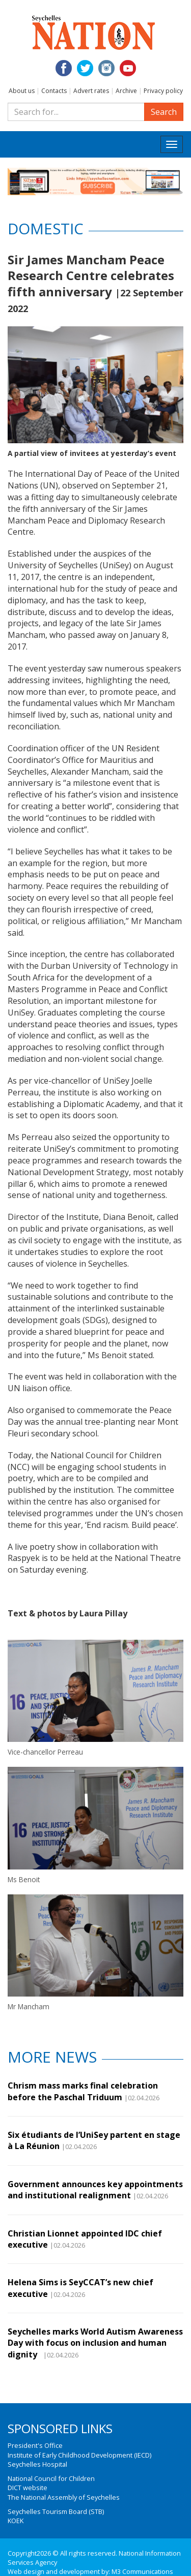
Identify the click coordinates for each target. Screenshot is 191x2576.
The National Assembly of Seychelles (64, 2497)
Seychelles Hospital (37, 2464)
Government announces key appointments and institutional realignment (95, 2190)
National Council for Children (51, 2478)
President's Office (35, 2445)
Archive (126, 90)
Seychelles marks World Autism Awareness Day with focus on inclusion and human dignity (95, 2343)
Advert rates (91, 90)
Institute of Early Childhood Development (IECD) (79, 2455)
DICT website (27, 2487)
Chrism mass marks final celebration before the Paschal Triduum (83, 2091)
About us (22, 90)
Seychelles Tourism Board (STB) (56, 2511)
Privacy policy (163, 90)
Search (164, 111)
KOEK (15, 2520)
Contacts (54, 90)
